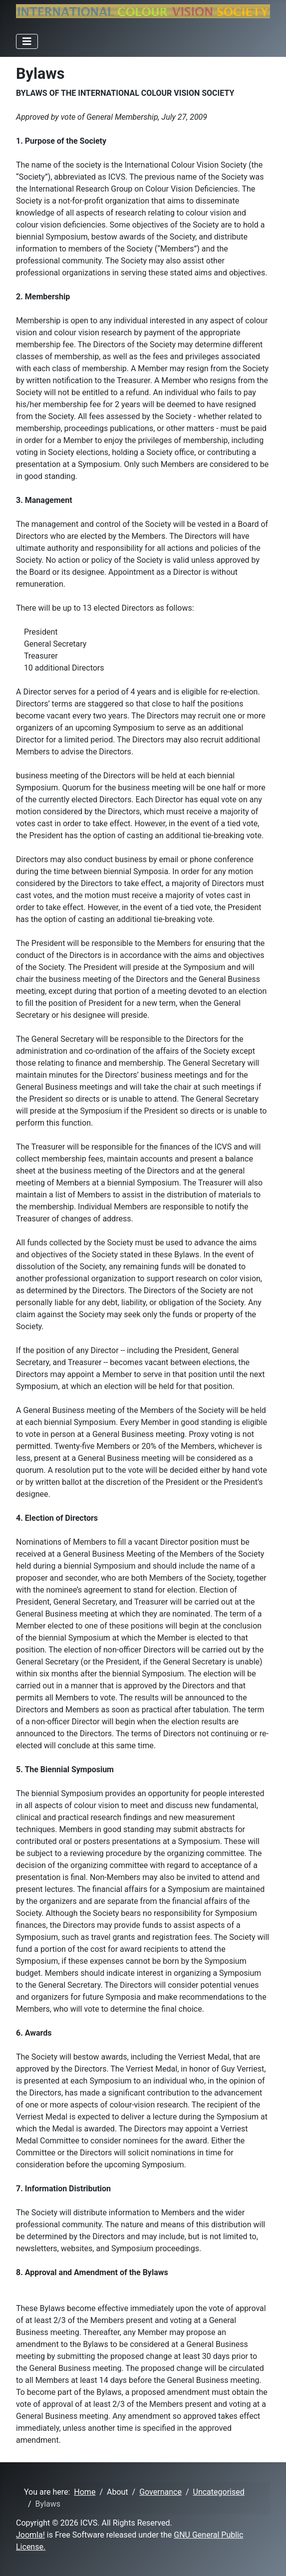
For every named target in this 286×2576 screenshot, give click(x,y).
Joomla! (30, 2535)
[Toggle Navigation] (27, 41)
